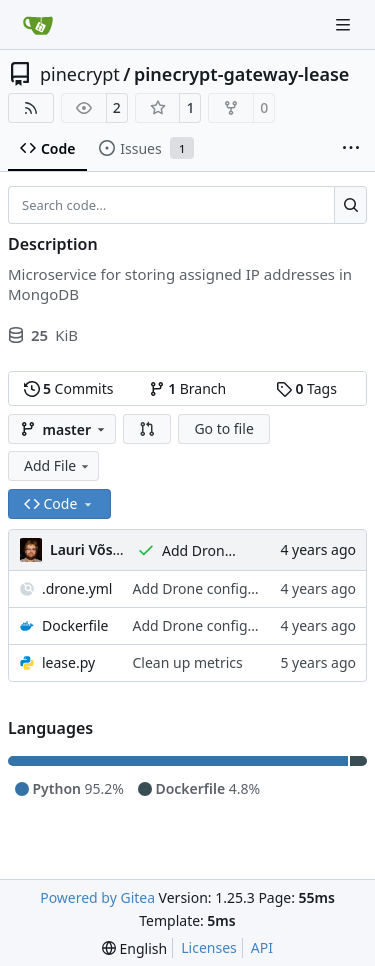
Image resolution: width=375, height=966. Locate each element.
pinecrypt (80, 74)
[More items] (351, 149)
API (262, 947)
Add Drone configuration (213, 588)
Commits (69, 388)
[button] (147, 429)
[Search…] (350, 205)
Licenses (209, 947)
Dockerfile (75, 625)
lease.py (68, 662)
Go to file (223, 428)
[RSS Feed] (31, 108)
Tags (306, 388)
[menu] (134, 948)
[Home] (38, 25)
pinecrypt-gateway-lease (241, 74)
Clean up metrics (187, 662)
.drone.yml (77, 588)
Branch (188, 388)
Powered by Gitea (97, 897)
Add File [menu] (58, 465)
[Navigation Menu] (345, 24)
